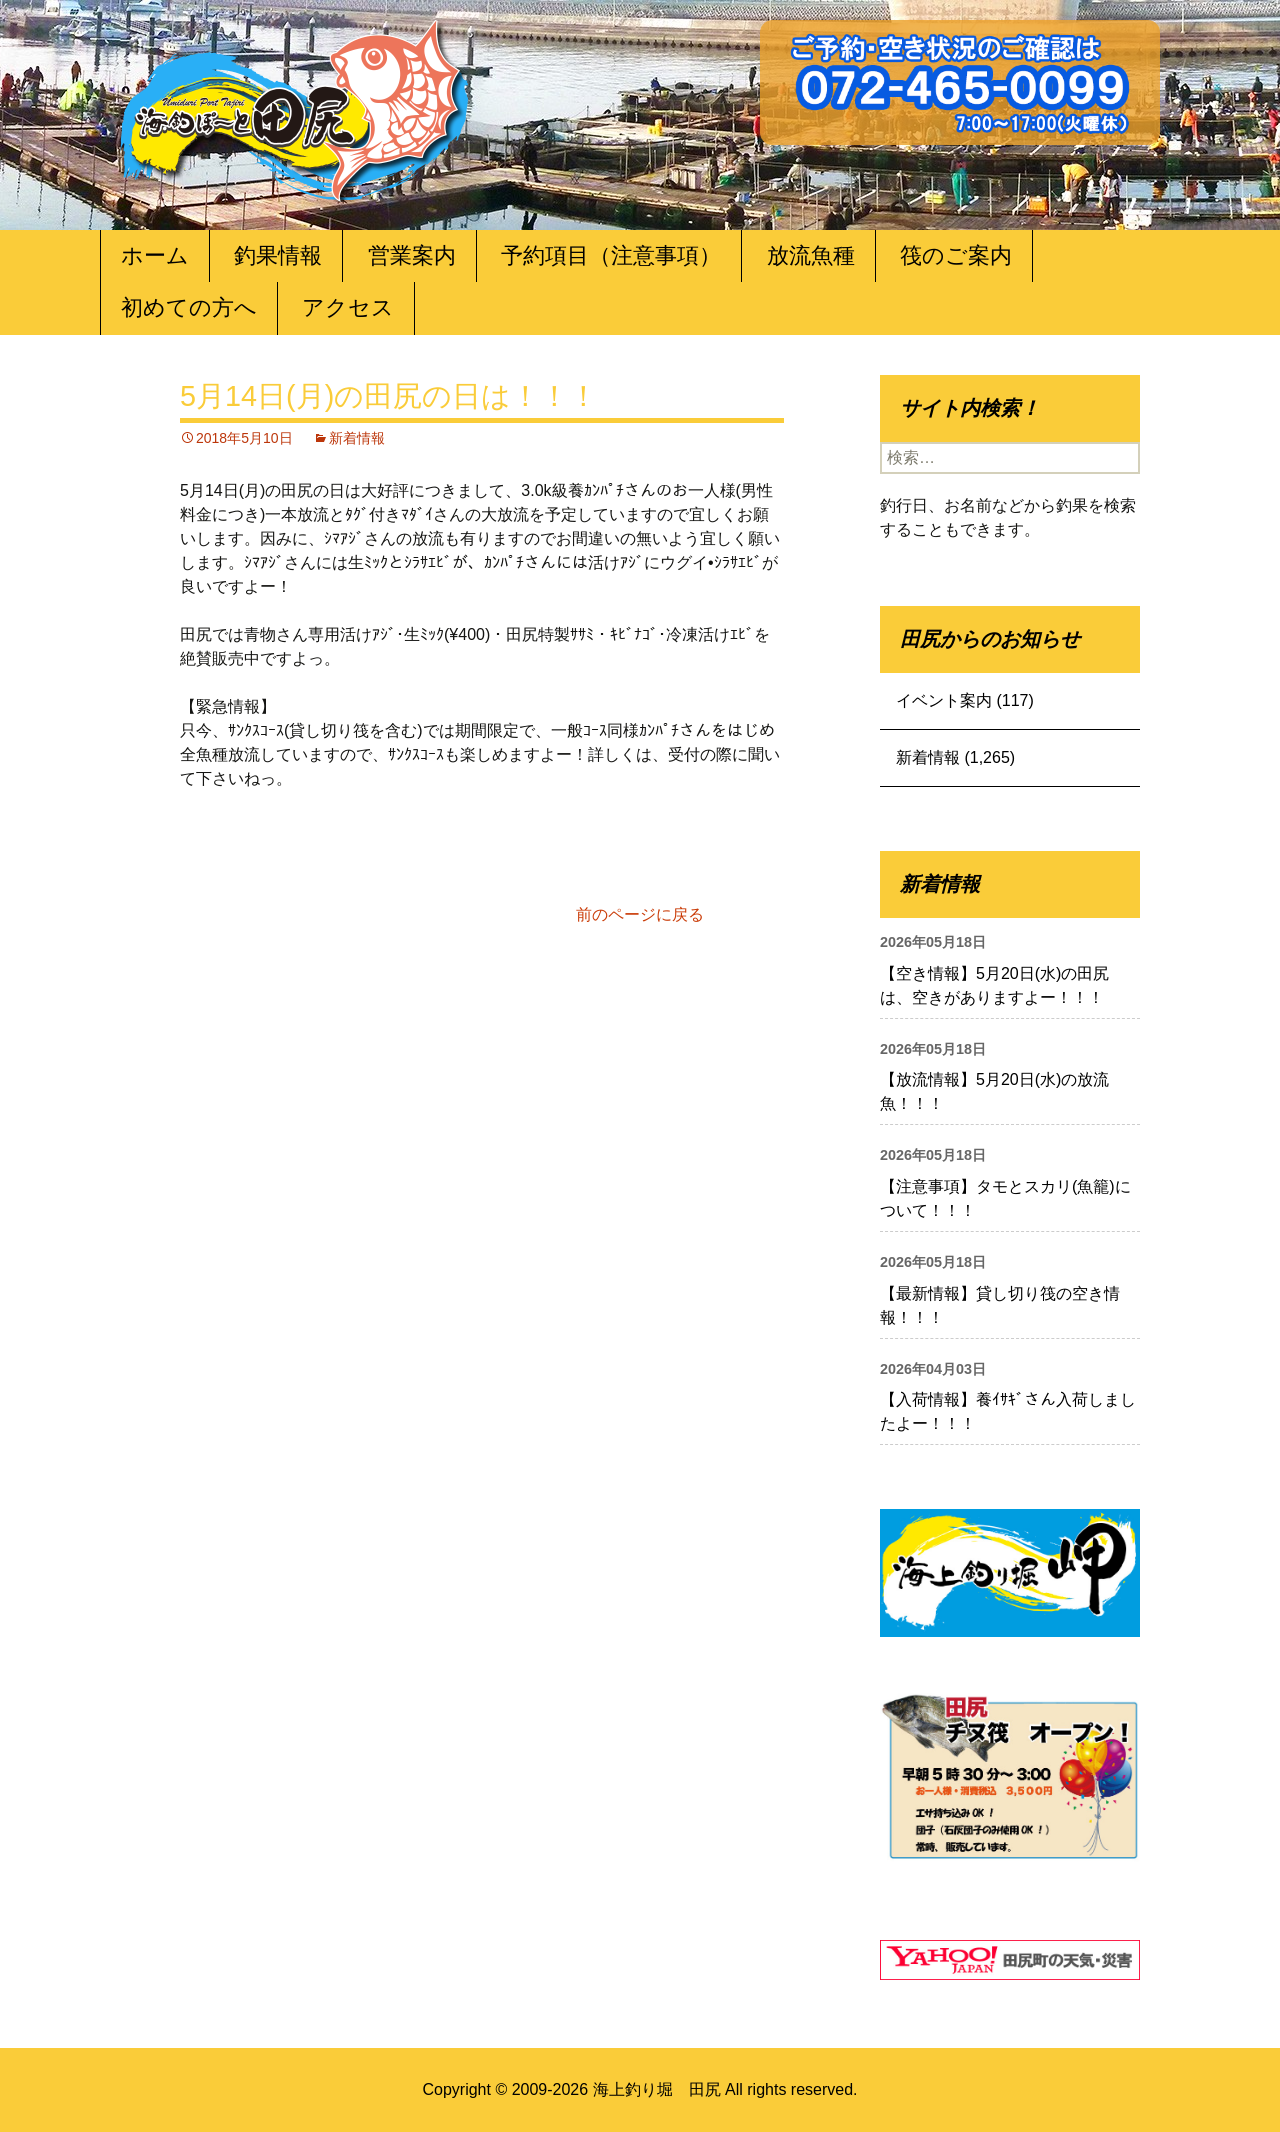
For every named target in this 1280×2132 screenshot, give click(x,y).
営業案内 (412, 255)
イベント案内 (944, 700)
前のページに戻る (640, 914)
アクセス (348, 307)
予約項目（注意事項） (611, 255)
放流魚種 (811, 255)
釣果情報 (278, 255)
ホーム (155, 255)
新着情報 (357, 438)
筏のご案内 (956, 255)
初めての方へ (189, 307)
